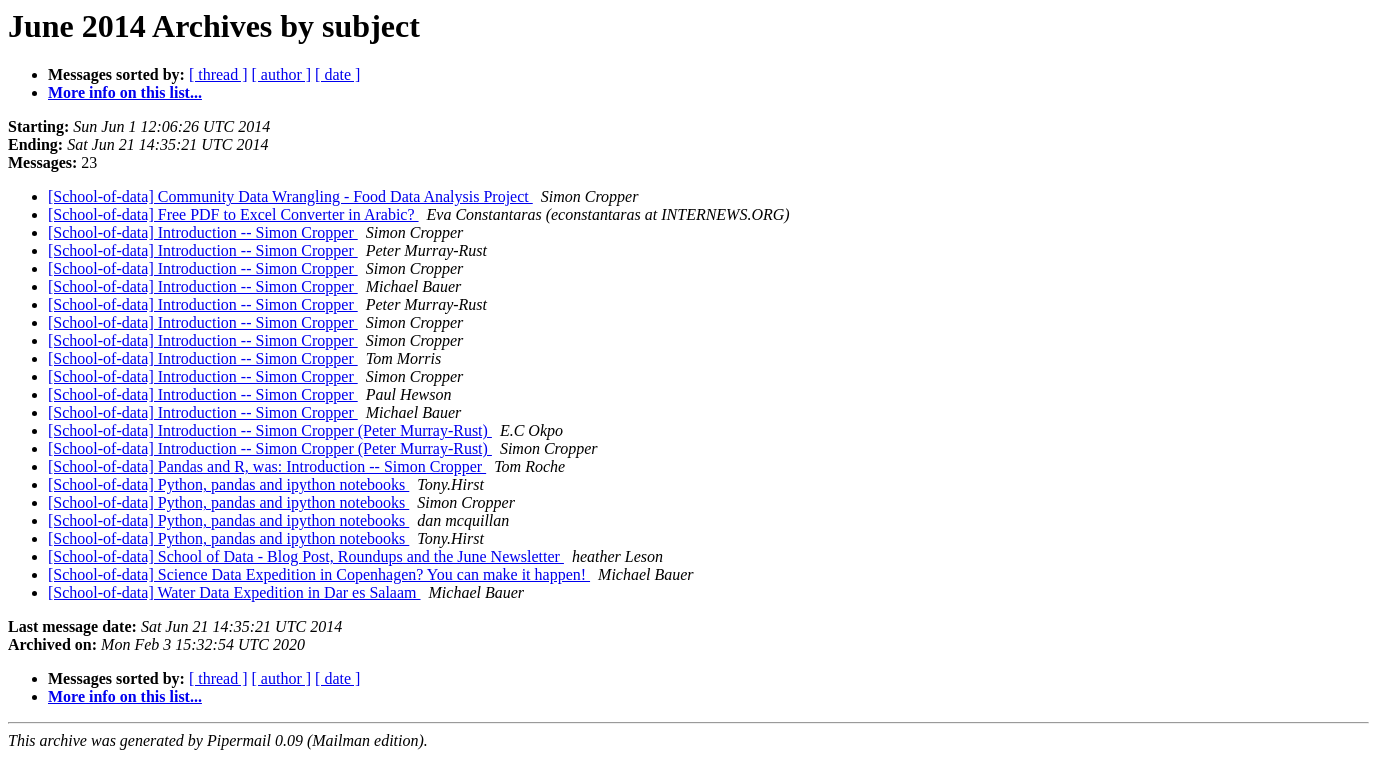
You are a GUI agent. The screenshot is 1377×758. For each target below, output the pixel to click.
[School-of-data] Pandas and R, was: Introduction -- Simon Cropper (267, 466)
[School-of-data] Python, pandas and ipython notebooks (228, 484)
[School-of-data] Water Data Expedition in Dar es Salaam (234, 592)
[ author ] (282, 74)
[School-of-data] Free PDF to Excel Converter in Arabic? (233, 214)
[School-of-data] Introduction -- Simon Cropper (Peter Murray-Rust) (270, 430)
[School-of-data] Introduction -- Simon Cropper (203, 232)
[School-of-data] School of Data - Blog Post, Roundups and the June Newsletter (306, 556)
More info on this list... (125, 92)
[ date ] (337, 74)
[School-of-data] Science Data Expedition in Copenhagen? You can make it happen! (319, 574)
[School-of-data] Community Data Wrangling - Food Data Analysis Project (290, 196)
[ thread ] (218, 74)
